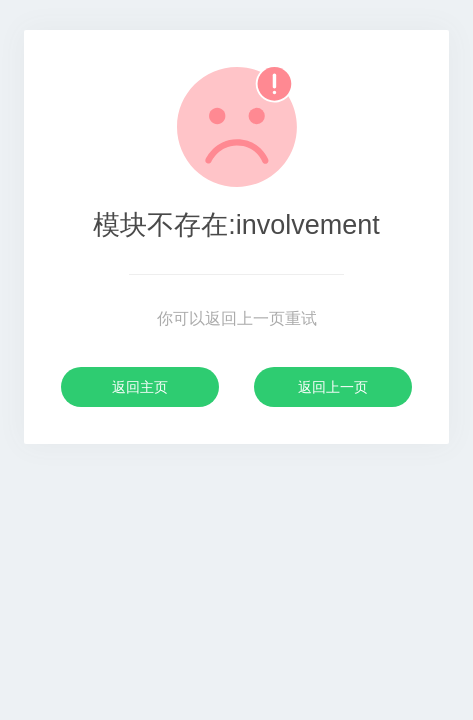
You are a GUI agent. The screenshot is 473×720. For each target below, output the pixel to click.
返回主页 (140, 387)
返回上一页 (333, 387)
